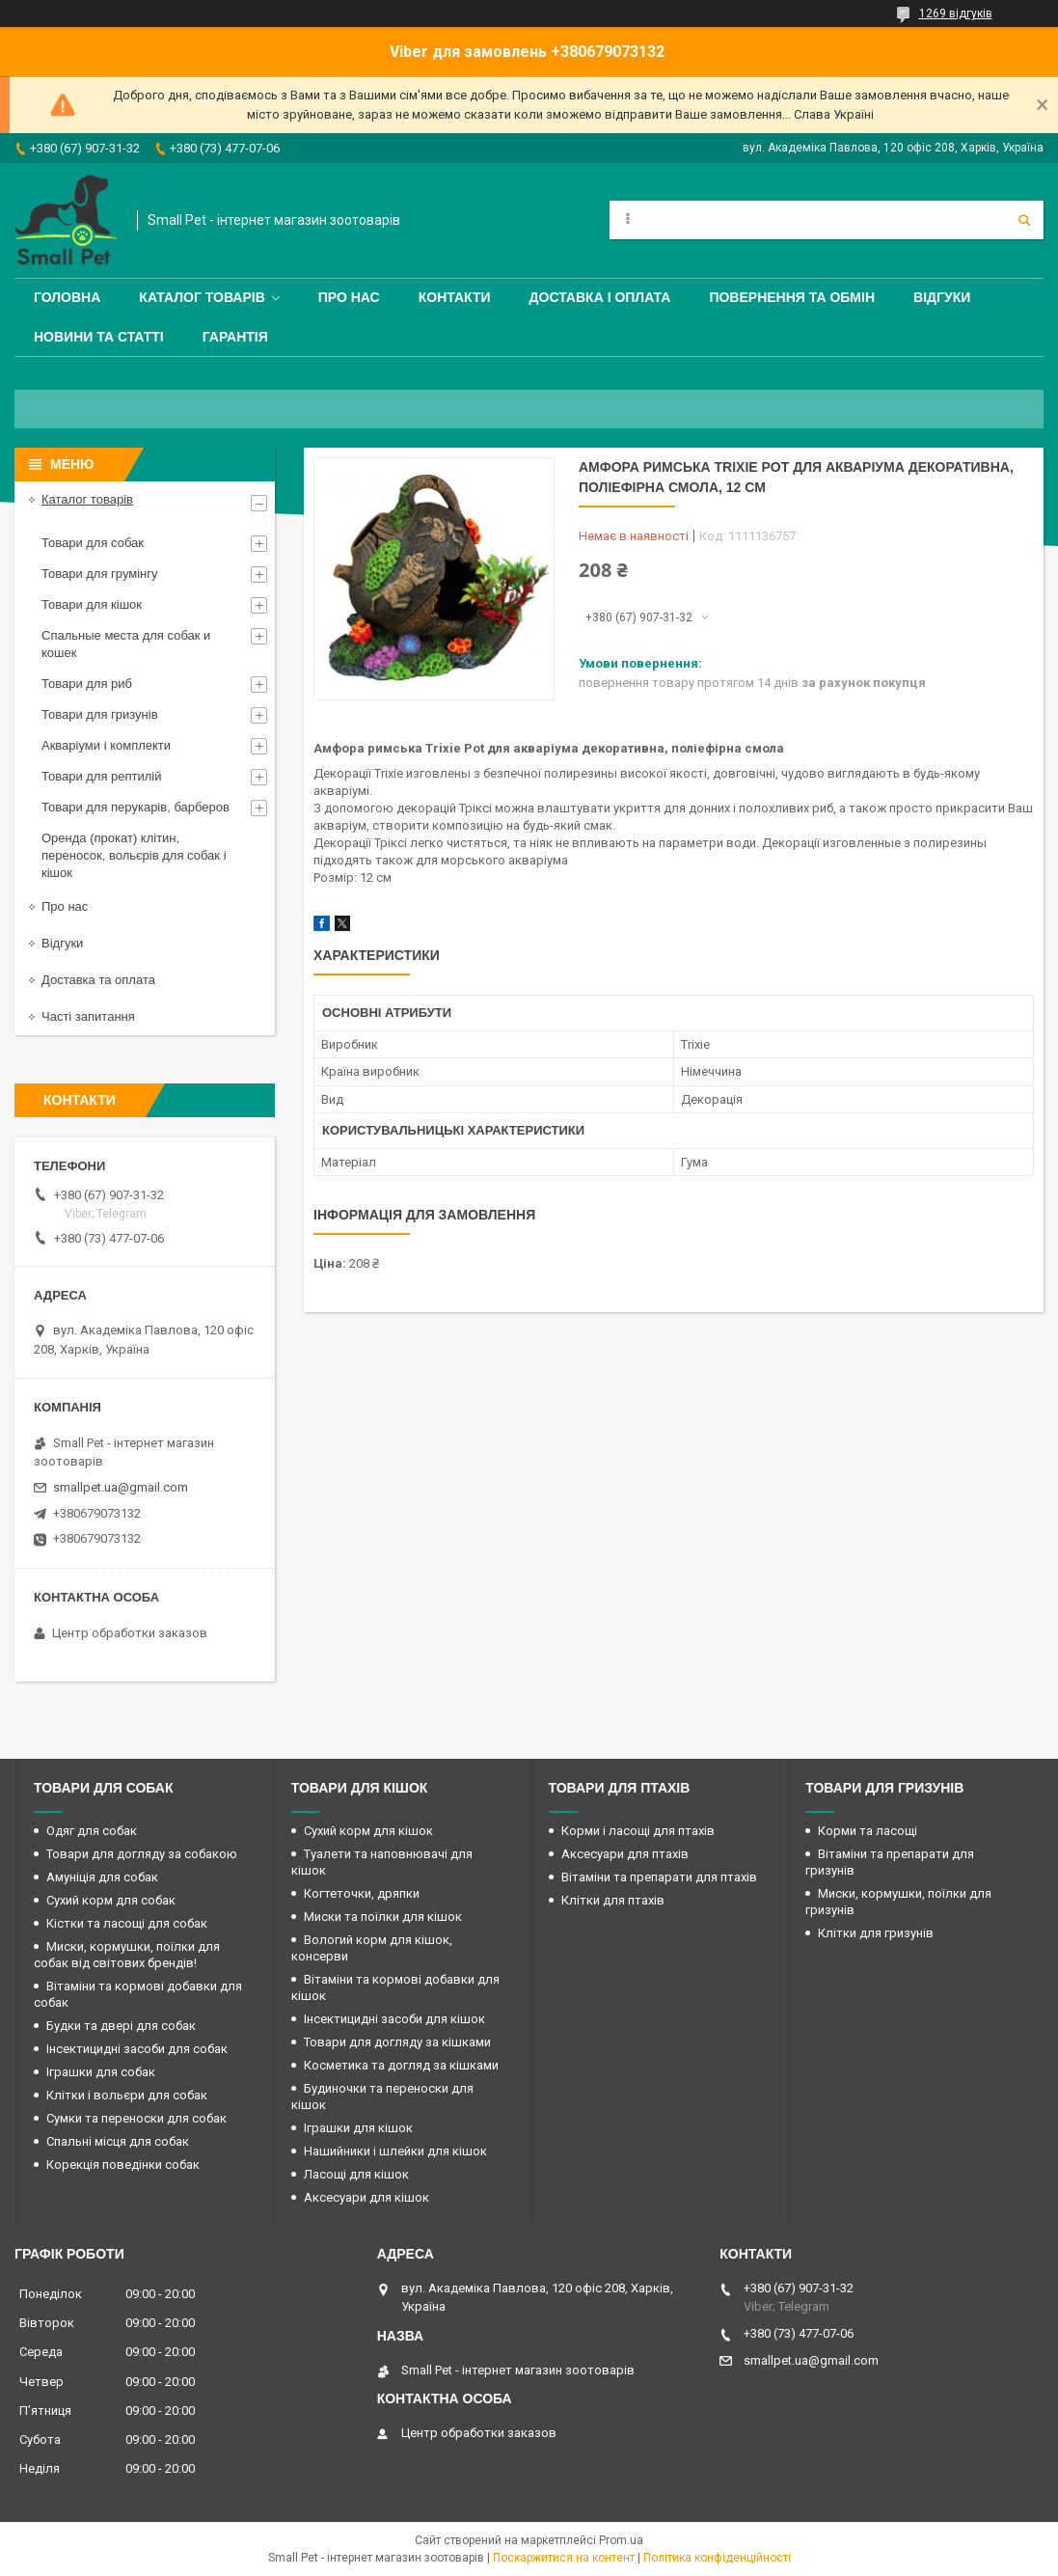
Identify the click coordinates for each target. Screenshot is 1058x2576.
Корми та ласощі (867, 1830)
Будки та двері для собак (121, 2025)
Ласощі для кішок (356, 2174)
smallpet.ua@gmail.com (120, 1487)
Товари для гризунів (99, 714)
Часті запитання (88, 1016)
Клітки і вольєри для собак (126, 2095)
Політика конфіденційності (717, 2557)
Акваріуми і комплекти (106, 745)
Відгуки (941, 297)
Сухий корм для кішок (368, 1830)
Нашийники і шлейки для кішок (395, 2151)
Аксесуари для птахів (625, 1854)
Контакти (455, 297)
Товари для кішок (91, 604)
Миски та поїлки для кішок (383, 1916)
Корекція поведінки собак (123, 2164)
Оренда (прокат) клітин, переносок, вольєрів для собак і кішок (134, 855)
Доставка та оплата (98, 980)
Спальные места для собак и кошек (125, 644)
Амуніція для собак (102, 1877)
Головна (67, 297)
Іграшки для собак (100, 2072)
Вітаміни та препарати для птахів (659, 1877)
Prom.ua (621, 2540)
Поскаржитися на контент (564, 2557)
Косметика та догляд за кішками (401, 2065)
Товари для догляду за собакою (141, 1854)
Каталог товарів (201, 297)
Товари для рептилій (101, 776)
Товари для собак (92, 542)
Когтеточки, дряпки (362, 1893)
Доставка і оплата (600, 297)
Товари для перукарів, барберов (135, 807)
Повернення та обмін (792, 297)
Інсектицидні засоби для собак (137, 2049)
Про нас (349, 297)
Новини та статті (99, 336)
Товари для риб (86, 683)
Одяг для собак (91, 1830)
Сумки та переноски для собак (136, 2118)
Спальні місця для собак (117, 2141)
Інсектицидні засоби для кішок (394, 2019)
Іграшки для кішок (358, 2128)
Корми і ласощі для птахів (638, 1830)
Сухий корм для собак (111, 1900)
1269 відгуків (955, 13)
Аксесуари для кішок (366, 2197)
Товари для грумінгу (99, 573)
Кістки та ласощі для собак (126, 1923)
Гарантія (235, 336)
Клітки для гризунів (876, 1933)
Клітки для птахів (613, 1900)
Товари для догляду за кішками (397, 2042)
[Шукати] (1024, 220)
